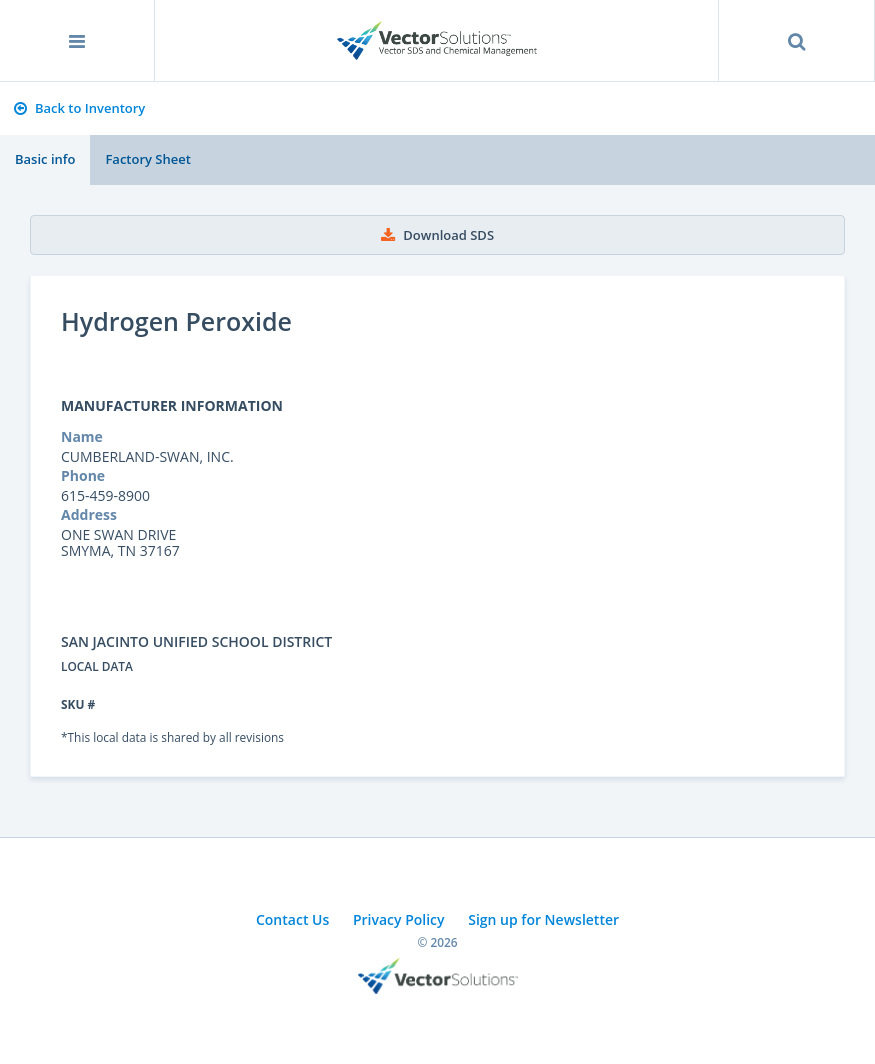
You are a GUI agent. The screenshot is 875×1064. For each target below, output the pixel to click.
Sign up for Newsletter (543, 919)
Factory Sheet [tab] (147, 159)
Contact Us (292, 919)
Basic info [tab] (45, 159)
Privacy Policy (399, 919)
